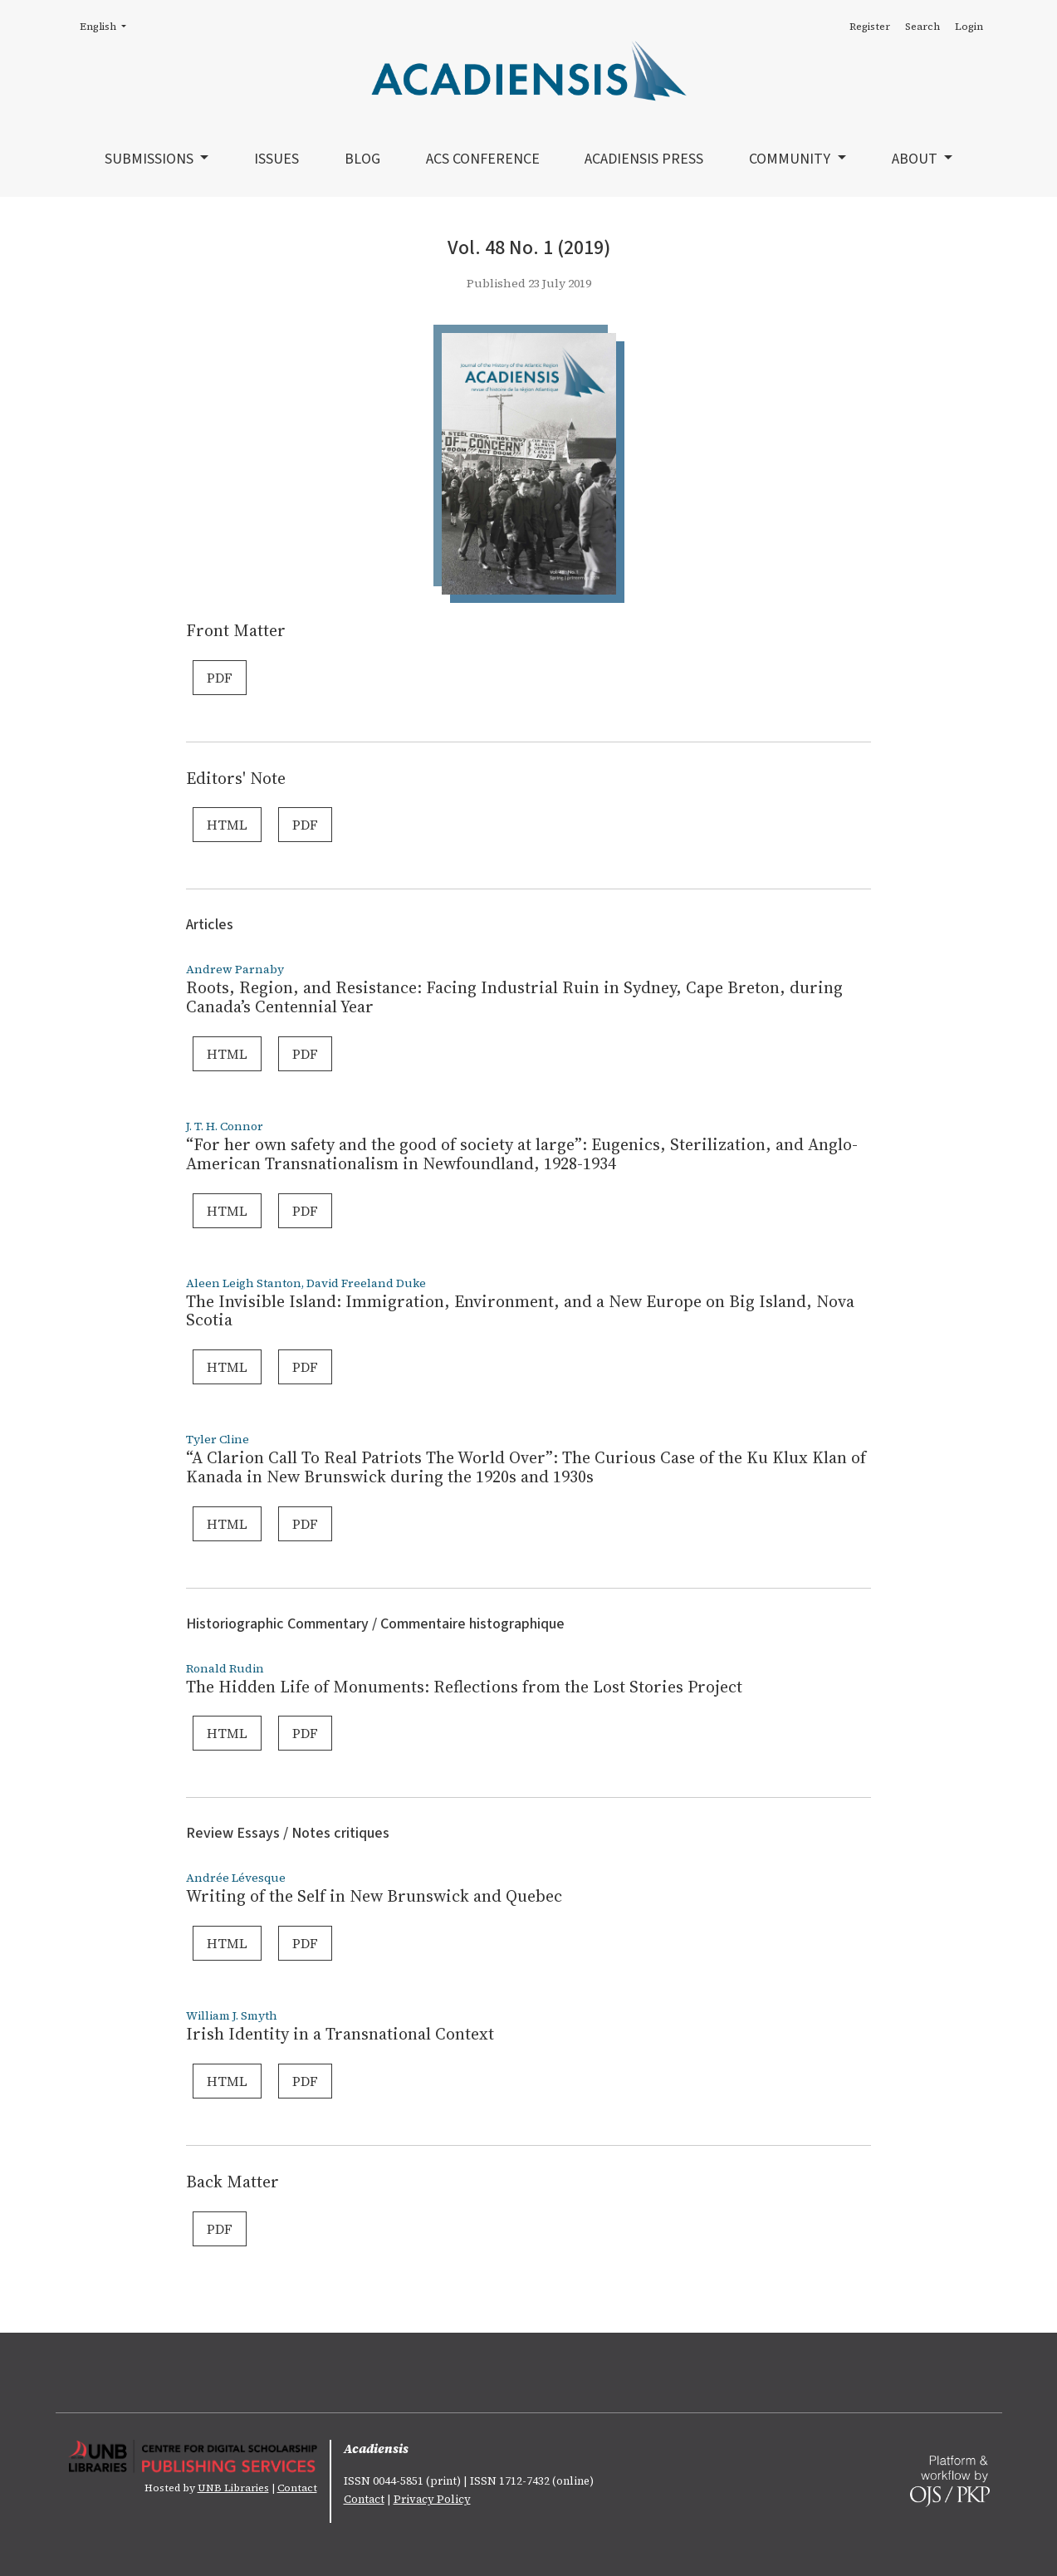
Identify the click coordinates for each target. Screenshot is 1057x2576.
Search (922, 26)
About (916, 159)
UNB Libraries (233, 2488)
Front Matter (236, 630)
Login (969, 26)
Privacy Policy (432, 2499)
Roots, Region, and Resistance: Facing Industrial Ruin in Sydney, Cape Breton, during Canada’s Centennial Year (514, 997)
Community (791, 159)
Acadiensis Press (644, 159)
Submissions (151, 159)
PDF (219, 677)
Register (869, 26)
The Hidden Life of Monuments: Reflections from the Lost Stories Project (464, 1686)
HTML (227, 824)
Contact (297, 2488)
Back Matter (232, 2181)
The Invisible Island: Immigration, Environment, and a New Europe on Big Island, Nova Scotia (520, 1311)
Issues (276, 159)
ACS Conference (483, 159)
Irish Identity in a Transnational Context (340, 2033)
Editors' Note (236, 778)
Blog (362, 159)
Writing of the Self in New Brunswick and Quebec (374, 1896)
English (108, 25)
